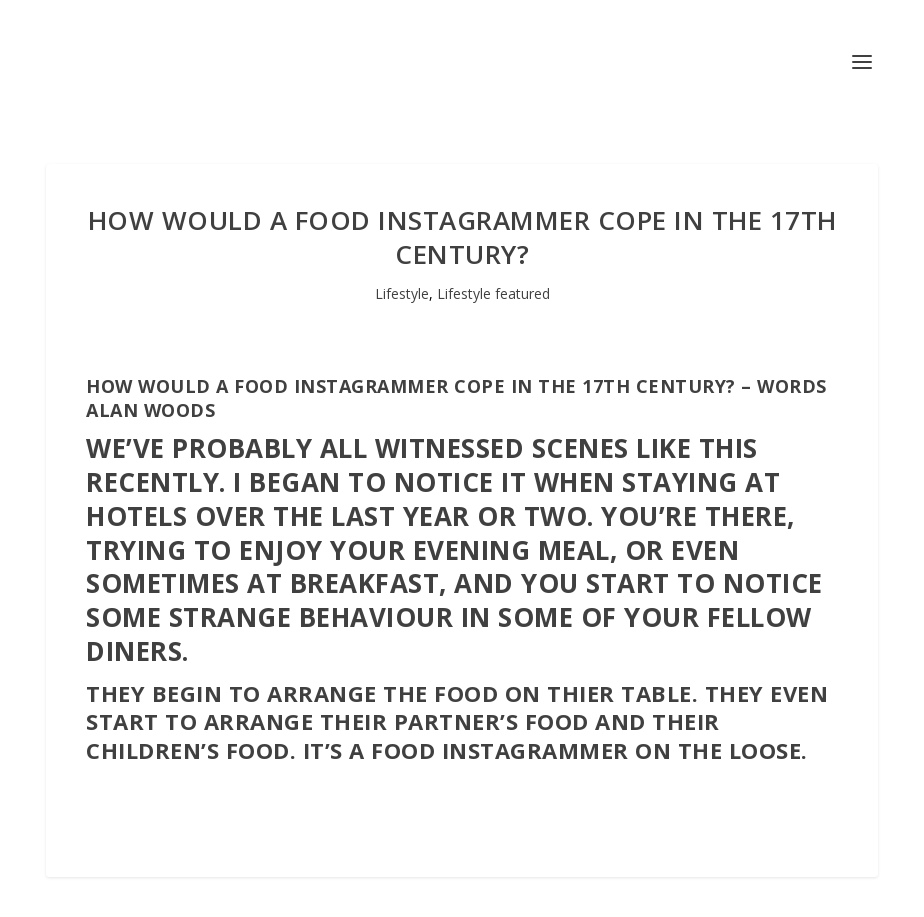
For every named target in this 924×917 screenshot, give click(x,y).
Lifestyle (402, 293)
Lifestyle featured (493, 293)
